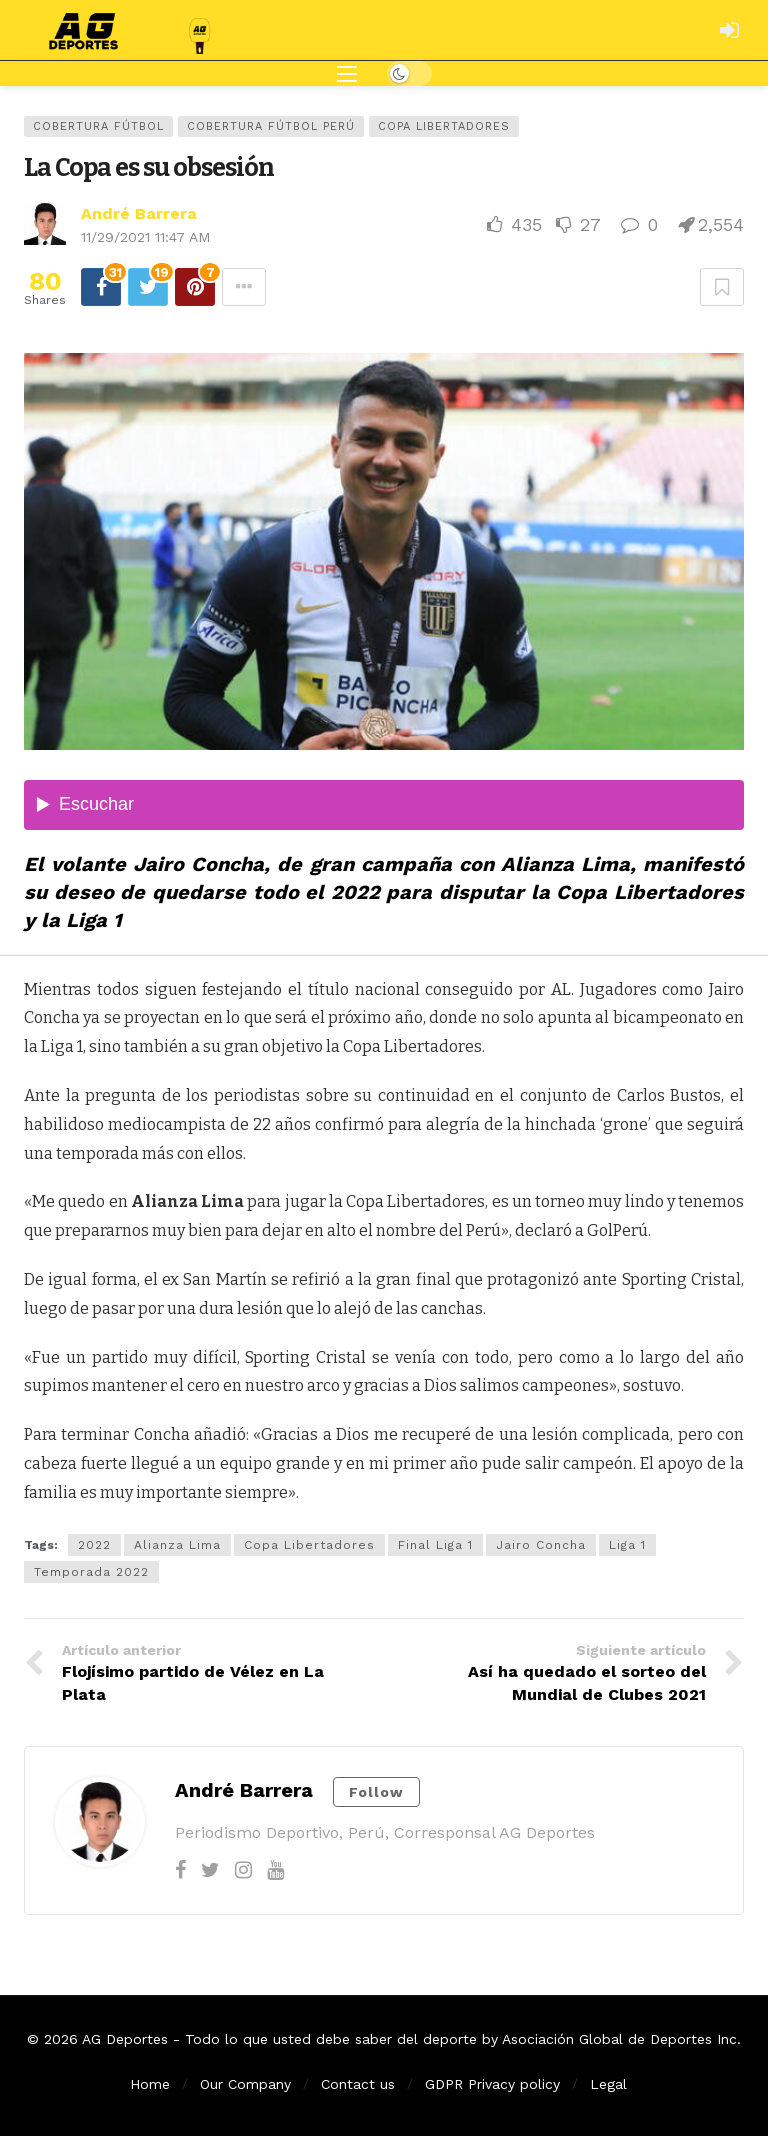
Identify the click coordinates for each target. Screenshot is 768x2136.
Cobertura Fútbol (98, 126)
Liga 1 (627, 1545)
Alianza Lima (177, 1545)
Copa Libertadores (444, 126)
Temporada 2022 (91, 1572)
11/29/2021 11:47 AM (145, 237)
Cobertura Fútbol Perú (271, 126)
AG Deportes (125, 2039)
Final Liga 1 (435, 1545)
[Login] (729, 30)
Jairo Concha (541, 1545)
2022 (94, 1545)
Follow (376, 1792)
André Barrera (139, 213)
